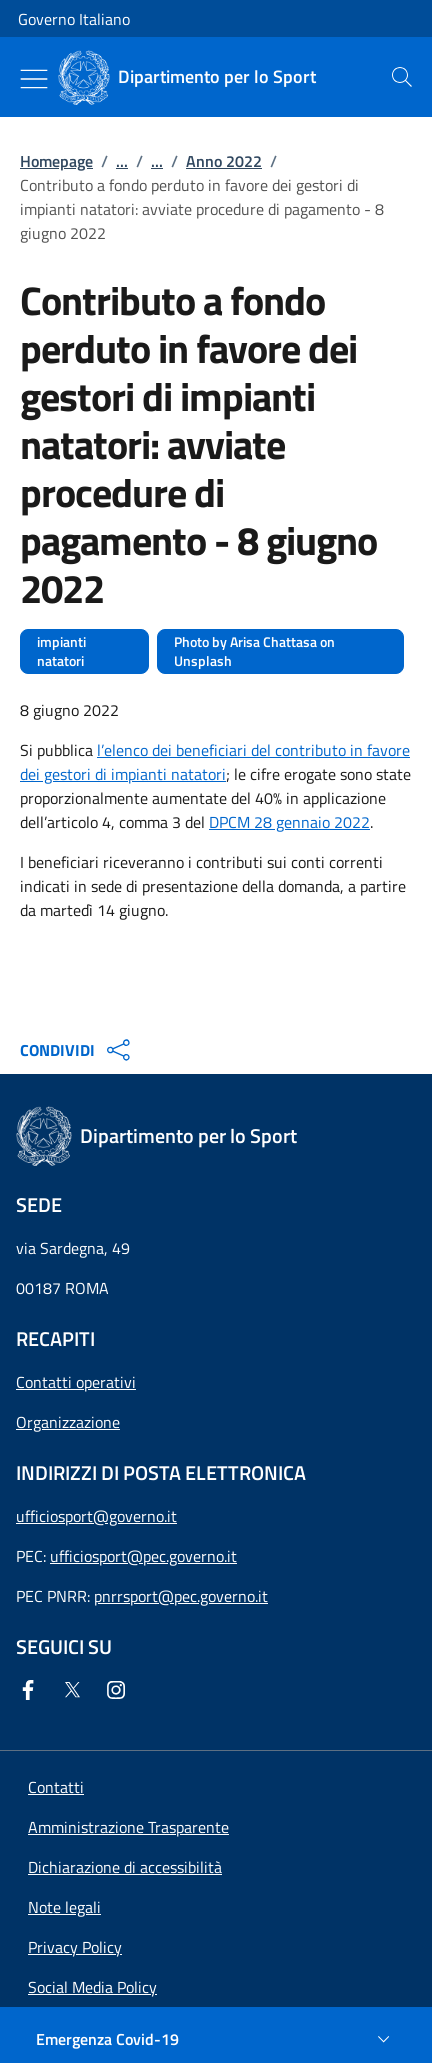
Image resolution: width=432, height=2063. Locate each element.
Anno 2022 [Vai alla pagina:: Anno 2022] (224, 161)
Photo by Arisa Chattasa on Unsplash (254, 651)
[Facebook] (32, 1690)
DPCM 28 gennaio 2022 (289, 822)
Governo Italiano (74, 19)
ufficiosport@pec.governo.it (143, 1556)
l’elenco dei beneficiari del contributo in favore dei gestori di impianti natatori (215, 762)
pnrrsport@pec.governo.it (181, 1596)
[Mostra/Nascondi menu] (34, 79)
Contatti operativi (76, 1382)
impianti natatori (61, 651)
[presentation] (402, 77)
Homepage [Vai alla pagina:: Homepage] (56, 161)
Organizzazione (68, 1422)
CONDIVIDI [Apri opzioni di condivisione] (77, 1050)
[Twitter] (76, 1690)
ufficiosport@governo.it (96, 1516)
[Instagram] (120, 1690)
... (122, 161)
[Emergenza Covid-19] (216, 2039)
